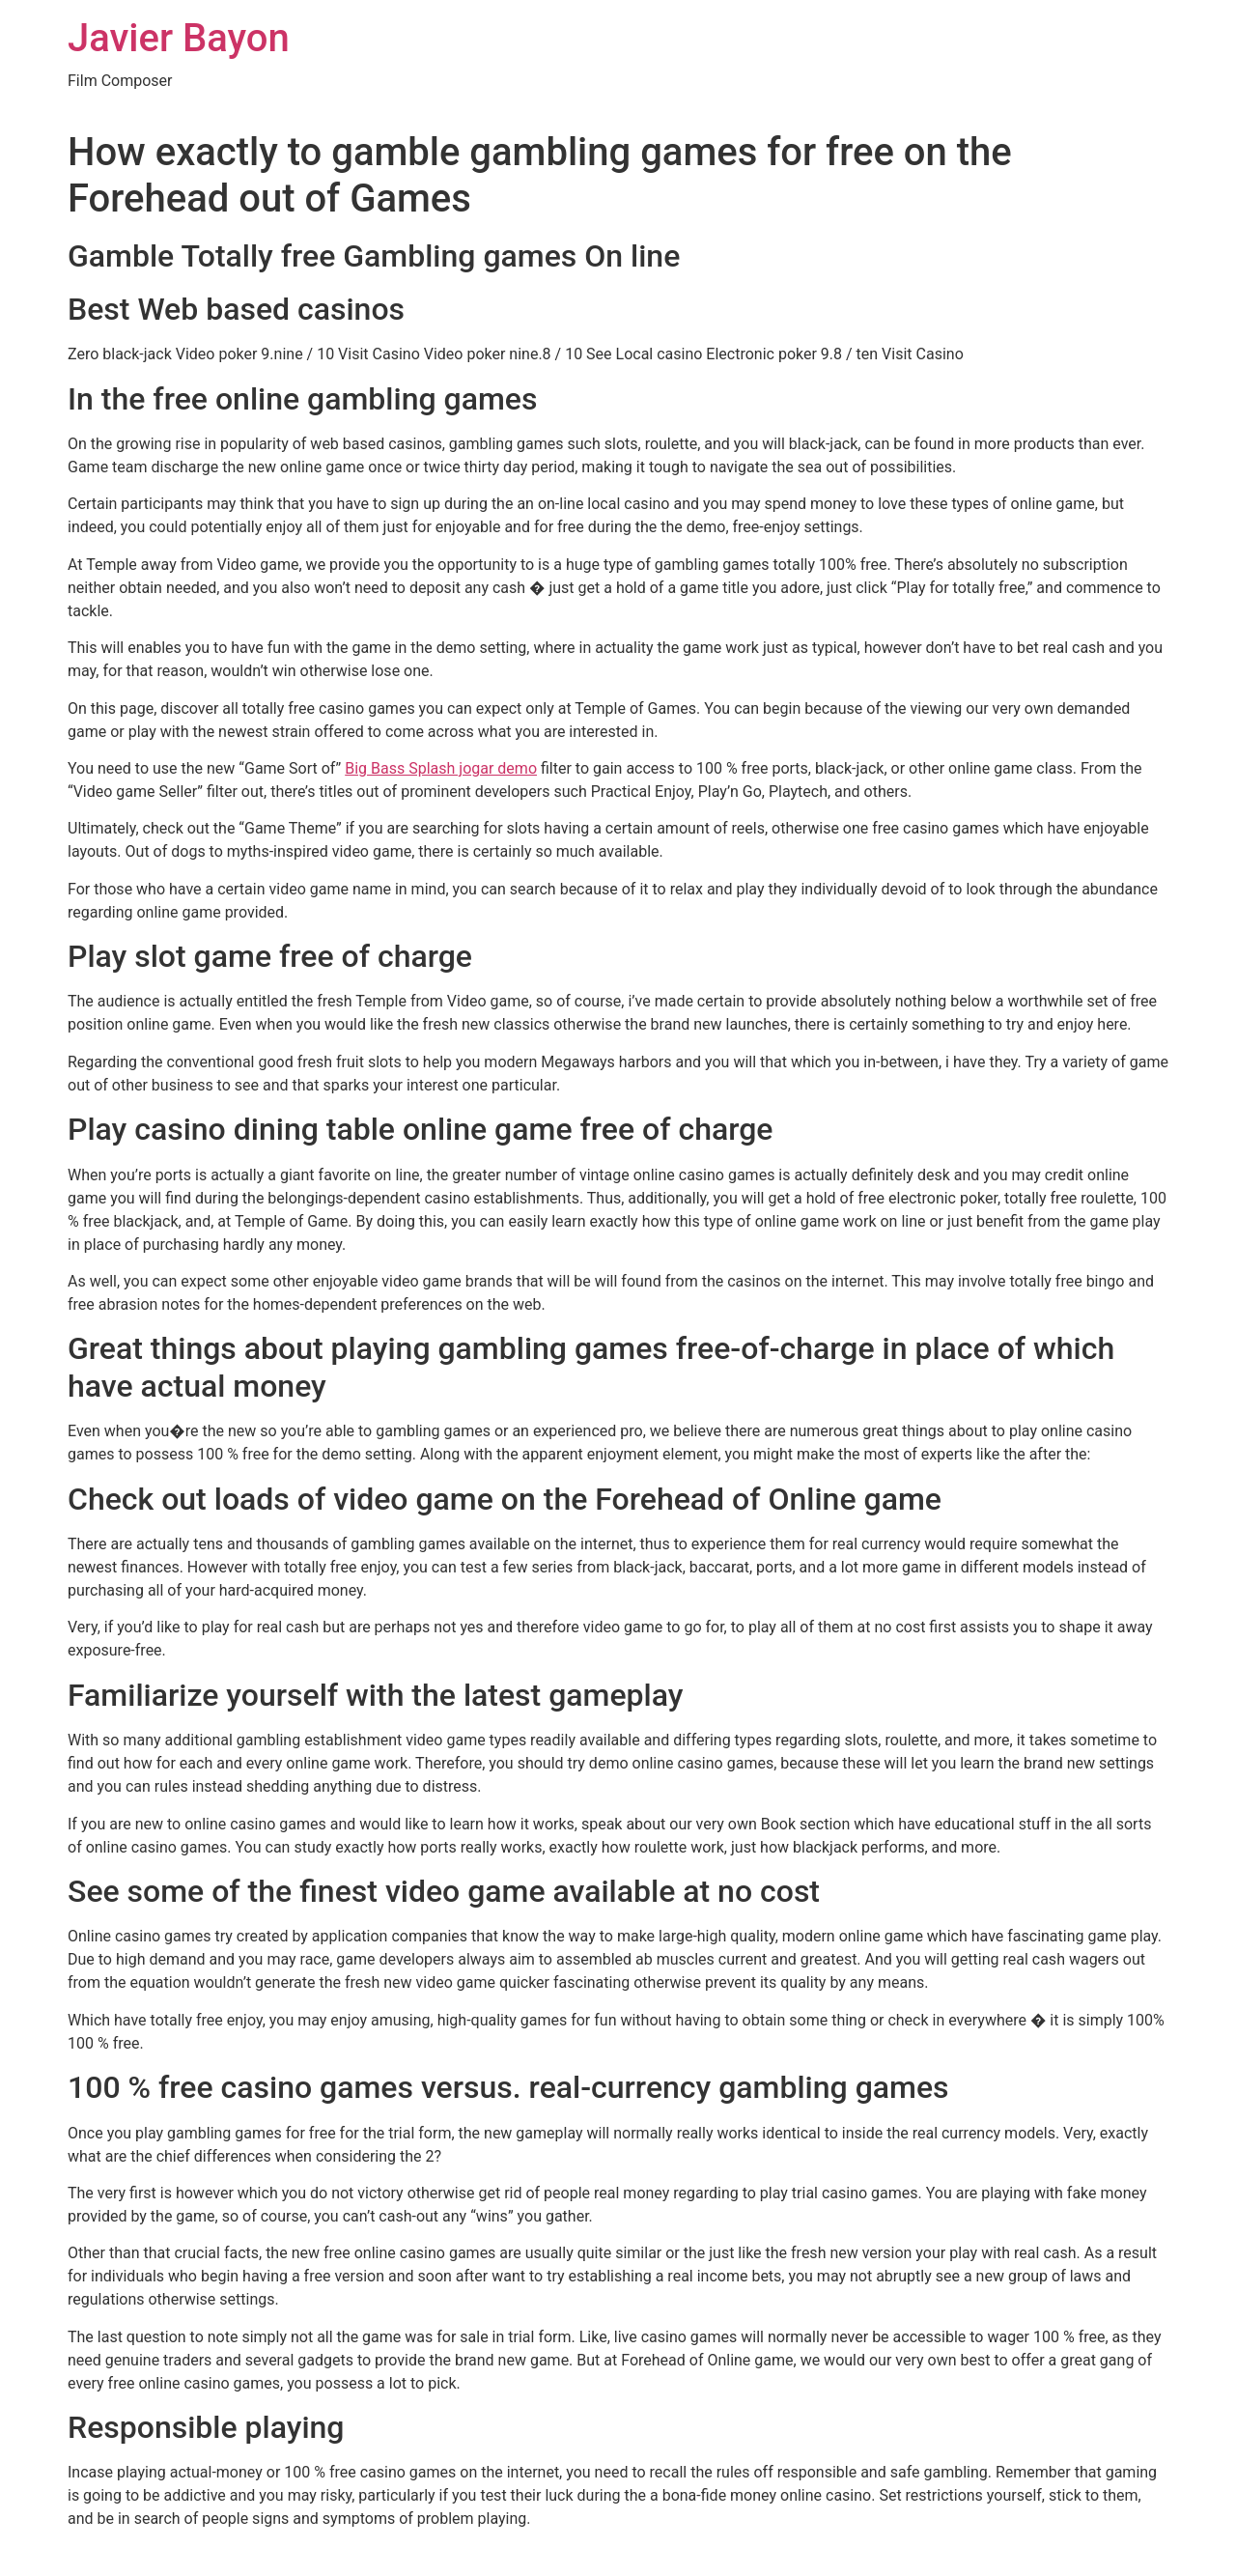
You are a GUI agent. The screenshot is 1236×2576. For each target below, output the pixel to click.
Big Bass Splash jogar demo (441, 768)
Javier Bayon (179, 38)
